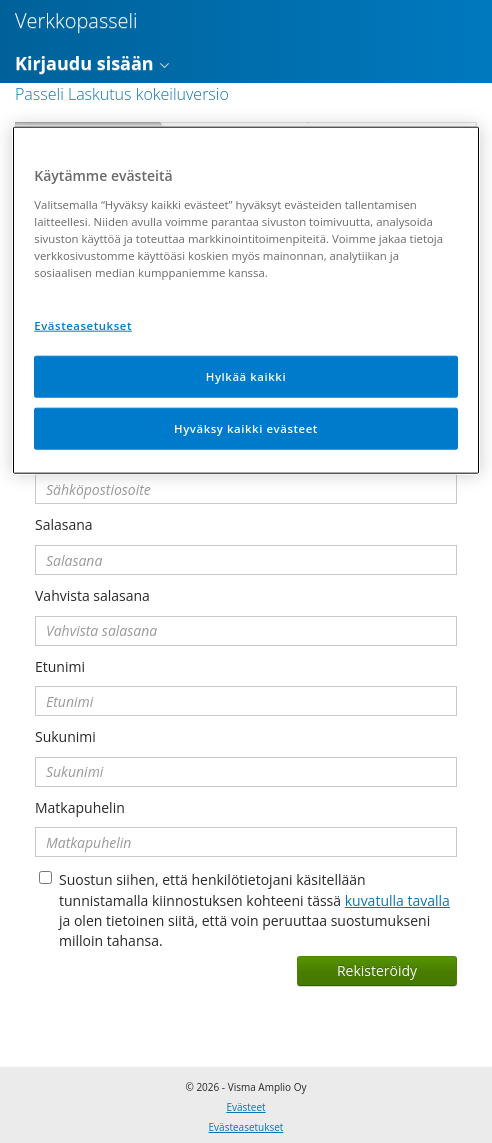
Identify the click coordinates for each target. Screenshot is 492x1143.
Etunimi (60, 666)
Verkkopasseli (76, 20)
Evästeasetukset (246, 1127)
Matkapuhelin (80, 807)
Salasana (64, 524)
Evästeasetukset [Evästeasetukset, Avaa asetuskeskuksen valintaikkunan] (83, 325)
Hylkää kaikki (246, 376)
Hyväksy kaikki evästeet (246, 428)
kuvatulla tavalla (397, 900)
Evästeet (245, 1107)
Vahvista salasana (92, 595)
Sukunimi (65, 736)
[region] (245, 300)
